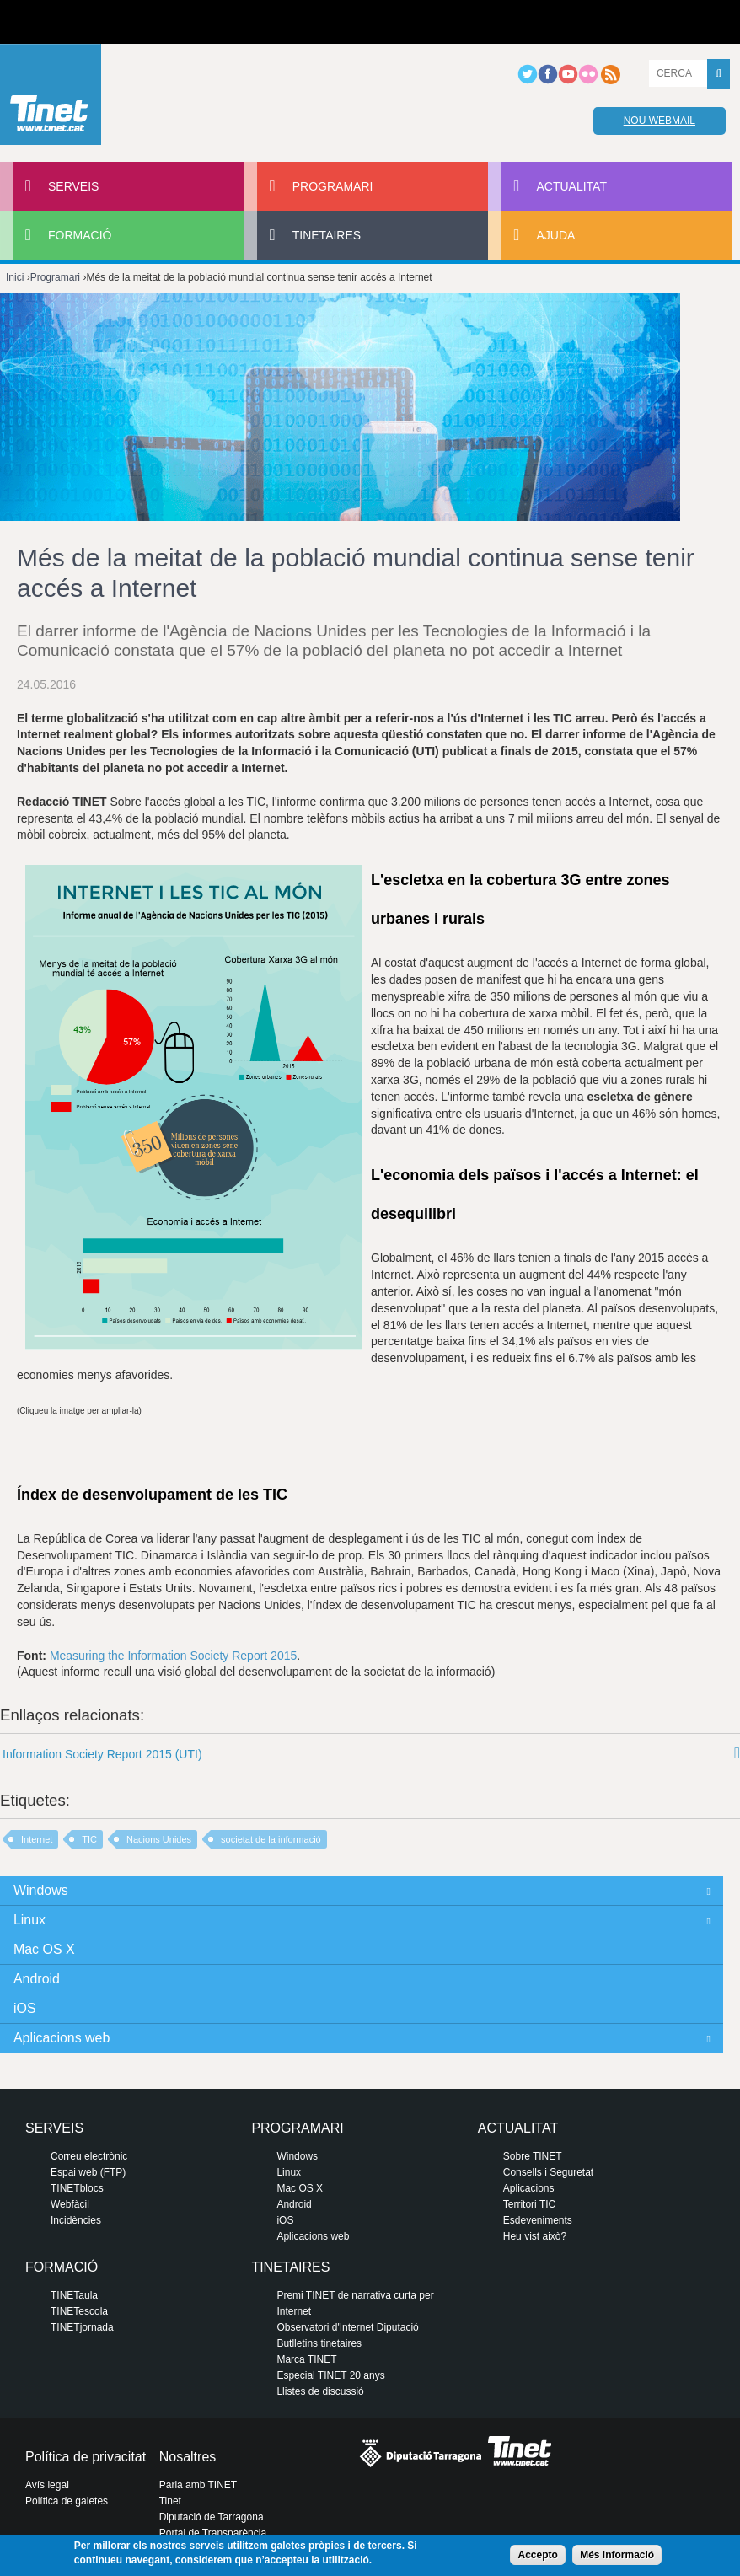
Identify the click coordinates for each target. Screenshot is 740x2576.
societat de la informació (271, 1839)
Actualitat (571, 186)
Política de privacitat (85, 2457)
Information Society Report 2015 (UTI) (102, 1754)
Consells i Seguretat (548, 2172)
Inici (15, 277)
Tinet (170, 2501)
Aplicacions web (61, 2038)
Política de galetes (66, 2501)
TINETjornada (82, 2327)
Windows (40, 1890)
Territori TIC (529, 2204)
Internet (36, 1839)
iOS (24, 2008)
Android (36, 1979)
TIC (89, 1839)
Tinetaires (326, 235)
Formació (79, 235)
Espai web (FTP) (88, 2172)
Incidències (76, 2220)
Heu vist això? (534, 2236)
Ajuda (555, 235)
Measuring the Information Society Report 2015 (173, 1655)
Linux (29, 1920)
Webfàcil (70, 2204)
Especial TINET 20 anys (330, 2375)
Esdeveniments (537, 2220)
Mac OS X (44, 1949)
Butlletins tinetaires (319, 2343)
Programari (332, 186)
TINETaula (74, 2295)
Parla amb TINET (198, 2485)
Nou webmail (659, 120)
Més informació (617, 2555)
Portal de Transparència (212, 2533)
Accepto (537, 2555)
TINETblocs (77, 2188)
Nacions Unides (158, 1839)
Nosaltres (188, 2457)
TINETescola (79, 2311)
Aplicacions (529, 2188)
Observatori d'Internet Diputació (347, 2327)
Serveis (73, 186)
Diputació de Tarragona (211, 2517)
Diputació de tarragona (73, 22)
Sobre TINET (532, 2156)
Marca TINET (306, 2359)
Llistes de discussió (319, 2391)
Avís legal (47, 2485)
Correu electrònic (89, 2156)
